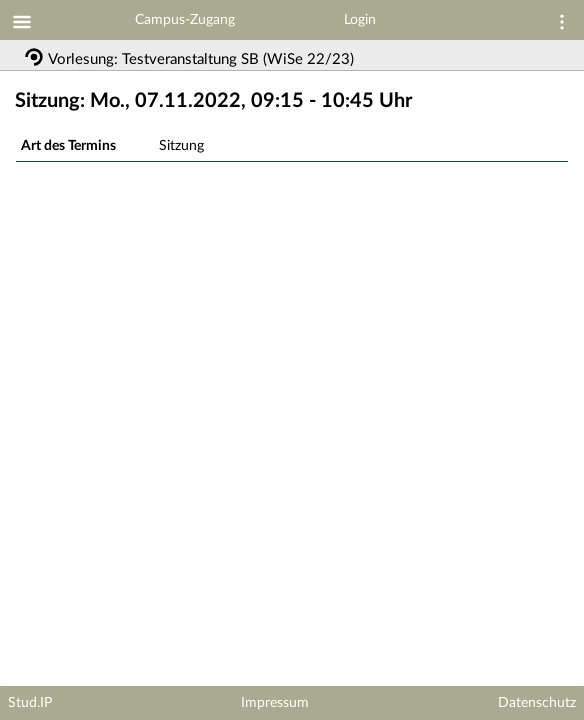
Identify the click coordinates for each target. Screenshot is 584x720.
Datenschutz (537, 703)
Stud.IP (30, 703)
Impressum (275, 703)
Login (360, 20)
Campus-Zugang (185, 20)
